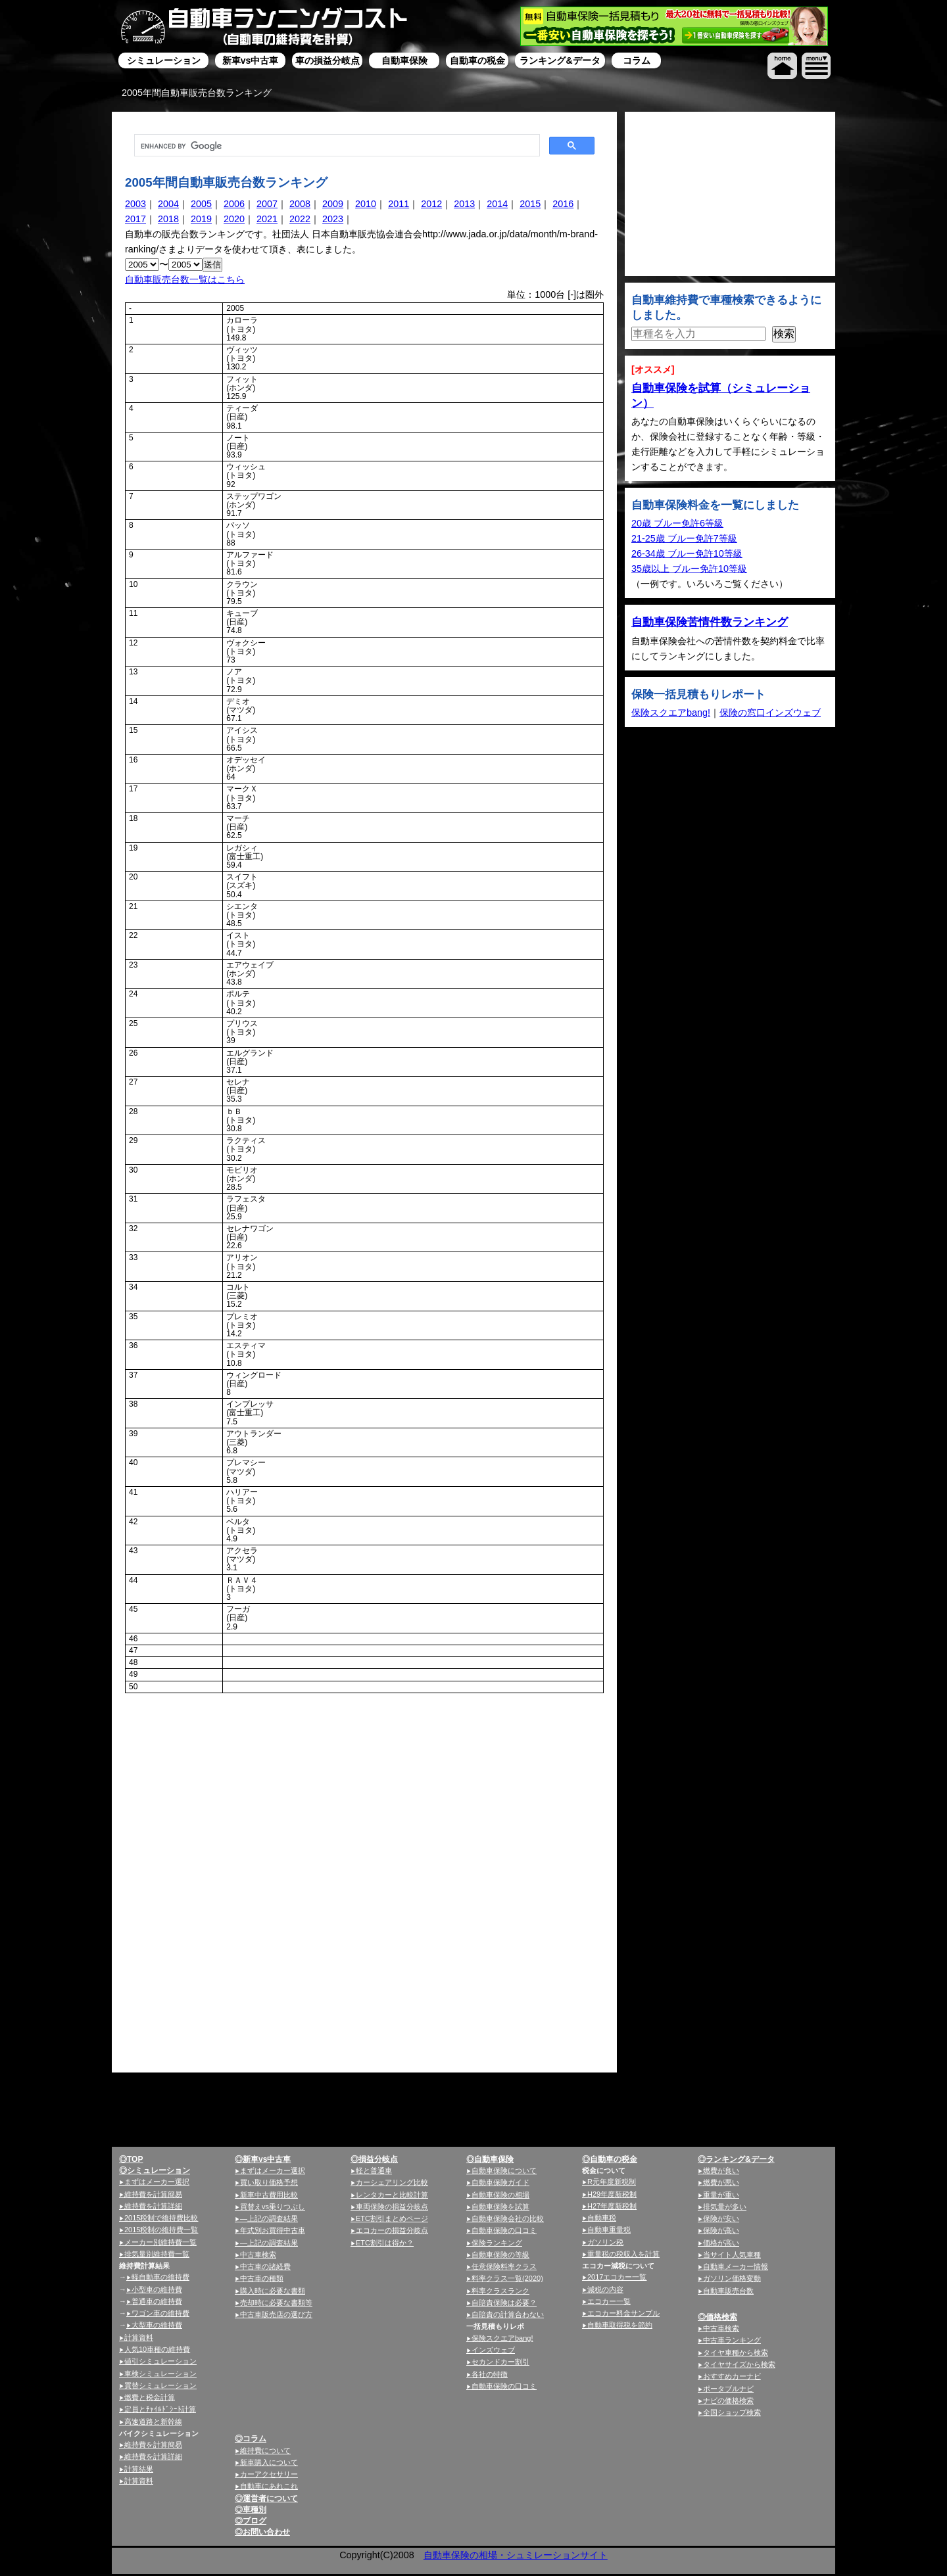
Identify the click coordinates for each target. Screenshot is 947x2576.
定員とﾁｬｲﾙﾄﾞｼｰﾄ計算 (160, 2409)
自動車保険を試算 (500, 2207)
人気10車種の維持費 (157, 2349)
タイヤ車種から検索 (735, 2352)
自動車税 (601, 2218)
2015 (530, 204)
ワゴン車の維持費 (160, 2313)
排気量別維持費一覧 (156, 2254)
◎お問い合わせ (262, 2532)
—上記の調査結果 (269, 2218)
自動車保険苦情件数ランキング (709, 621)
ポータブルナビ (728, 2389)
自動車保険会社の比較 (508, 2218)
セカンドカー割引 (500, 2362)
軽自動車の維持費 (160, 2277)
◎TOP (131, 2159)
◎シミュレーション (154, 2170)
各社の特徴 (490, 2374)
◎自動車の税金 (609, 2159)
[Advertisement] (237, 1793)
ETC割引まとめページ (392, 2218)
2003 (135, 204)
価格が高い (721, 2243)
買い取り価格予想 (269, 2182)
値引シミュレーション (160, 2361)
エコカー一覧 (609, 2301)
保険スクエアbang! (670, 712)
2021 (267, 219)
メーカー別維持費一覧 (160, 2242)
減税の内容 (605, 2289)
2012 (431, 204)
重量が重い (721, 2195)
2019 (201, 219)
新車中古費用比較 (269, 2195)
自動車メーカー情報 (735, 2266)
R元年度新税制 (611, 2182)
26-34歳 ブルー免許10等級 (686, 553)
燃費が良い (721, 2170)
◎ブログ (250, 2520)
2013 (464, 204)
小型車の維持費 (157, 2289)
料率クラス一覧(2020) (507, 2278)
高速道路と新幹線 (153, 2421)
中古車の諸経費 (265, 2266)
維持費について (265, 2450)
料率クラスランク (500, 2291)
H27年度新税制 (612, 2206)
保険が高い (721, 2230)
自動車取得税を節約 (619, 2325)
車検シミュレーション (160, 2373)
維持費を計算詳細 (153, 2206)
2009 (332, 204)
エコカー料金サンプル (623, 2313)
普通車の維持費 (157, 2301)
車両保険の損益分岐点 (392, 2207)
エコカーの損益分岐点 (392, 2230)
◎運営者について (266, 2498)
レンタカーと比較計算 (392, 2195)
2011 (398, 204)
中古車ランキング (732, 2340)
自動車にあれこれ (269, 2486)
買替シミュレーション (160, 2385)
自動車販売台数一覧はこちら (185, 279)
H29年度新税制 (612, 2194)
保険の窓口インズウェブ (770, 712)
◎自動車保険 (490, 2159)
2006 (234, 204)
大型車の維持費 (157, 2325)
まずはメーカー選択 (156, 2182)
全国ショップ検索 (732, 2412)
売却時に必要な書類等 (276, 2303)
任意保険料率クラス (504, 2266)
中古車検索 (258, 2255)
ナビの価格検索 (728, 2400)
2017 (135, 219)
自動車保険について (504, 2170)
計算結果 (138, 2469)
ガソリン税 (605, 2242)
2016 (562, 204)
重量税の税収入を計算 (623, 2254)
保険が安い (721, 2218)
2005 (201, 204)
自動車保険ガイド (500, 2182)
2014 (497, 204)
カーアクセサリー (269, 2474)
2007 (267, 204)
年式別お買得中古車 (272, 2230)
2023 (332, 219)
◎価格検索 (717, 2317)
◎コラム (250, 2438)
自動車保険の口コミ (504, 2230)
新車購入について (269, 2462)
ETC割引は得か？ (385, 2243)
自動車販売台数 (728, 2291)
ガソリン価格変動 (732, 2278)
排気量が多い (724, 2207)
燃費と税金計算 (149, 2397)
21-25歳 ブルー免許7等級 (684, 538)
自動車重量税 (609, 2230)
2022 (299, 219)
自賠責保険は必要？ (504, 2303)
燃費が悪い (721, 2182)
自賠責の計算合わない (508, 2314)
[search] (336, 146)
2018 (168, 219)
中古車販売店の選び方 (276, 2314)
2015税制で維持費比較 (161, 2218)
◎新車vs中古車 (263, 2159)
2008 (299, 204)
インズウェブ (493, 2350)
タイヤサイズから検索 (739, 2364)
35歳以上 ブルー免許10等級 (689, 568)
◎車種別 (250, 2509)
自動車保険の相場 (500, 2195)
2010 (365, 204)
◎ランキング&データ (736, 2159)
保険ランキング (497, 2243)
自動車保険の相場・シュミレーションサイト (516, 2555)
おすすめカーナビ (732, 2376)
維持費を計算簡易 (153, 2194)
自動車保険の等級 (500, 2255)
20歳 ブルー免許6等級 (677, 523)
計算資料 (138, 2337)
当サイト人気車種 (732, 2255)
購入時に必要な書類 (272, 2291)
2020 (234, 219)
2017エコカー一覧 (616, 2277)
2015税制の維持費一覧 (161, 2230)
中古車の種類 (261, 2278)
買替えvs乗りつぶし (272, 2207)
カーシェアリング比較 (392, 2182)
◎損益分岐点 (374, 2159)
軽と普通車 (374, 2170)
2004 (168, 204)
